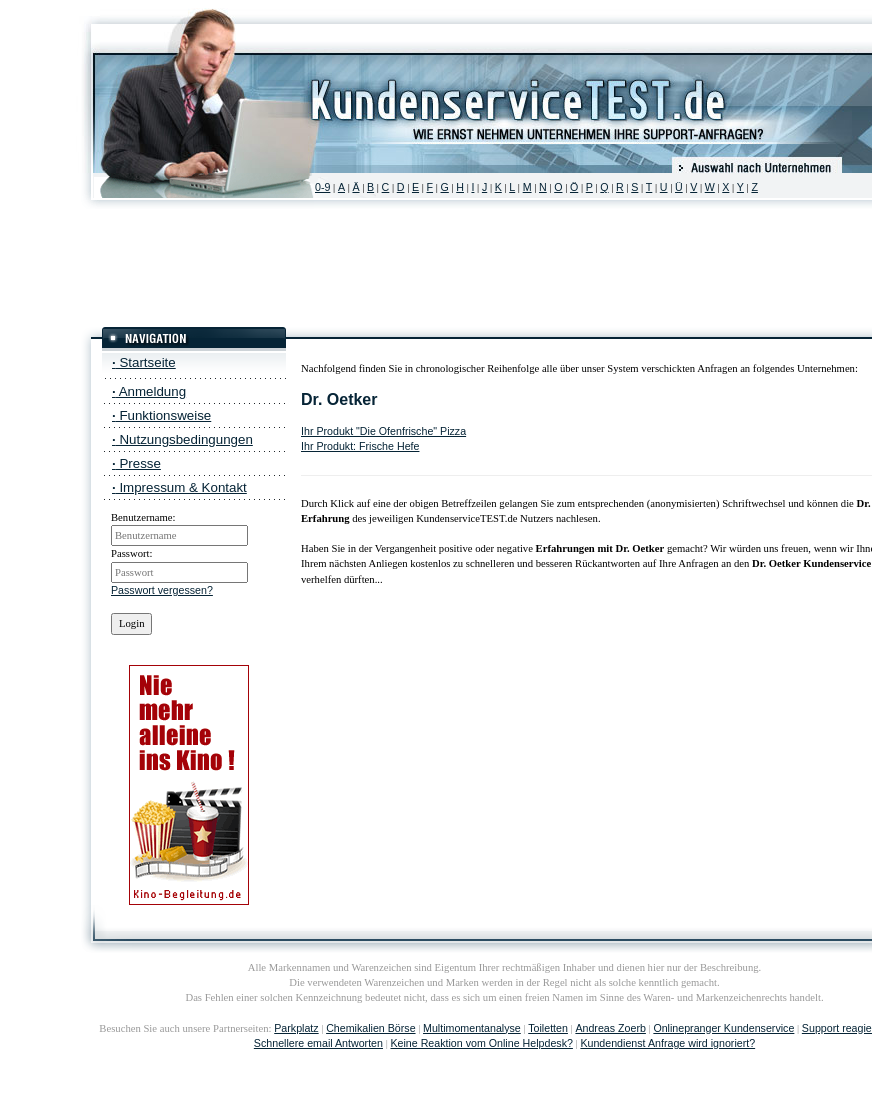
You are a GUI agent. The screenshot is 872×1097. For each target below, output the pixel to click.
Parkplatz (296, 1028)
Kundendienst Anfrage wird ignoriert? (667, 1043)
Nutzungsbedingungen (182, 439)
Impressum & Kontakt (179, 487)
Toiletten (548, 1028)
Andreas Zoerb (610, 1028)
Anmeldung (149, 391)
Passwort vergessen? (162, 590)
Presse (136, 463)
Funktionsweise (161, 415)
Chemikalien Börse (370, 1028)
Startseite (144, 362)
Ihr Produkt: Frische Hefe (360, 446)
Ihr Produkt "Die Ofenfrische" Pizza (383, 431)
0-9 (322, 187)
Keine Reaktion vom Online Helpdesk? (481, 1043)
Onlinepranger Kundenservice (723, 1028)
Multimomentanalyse (472, 1028)
